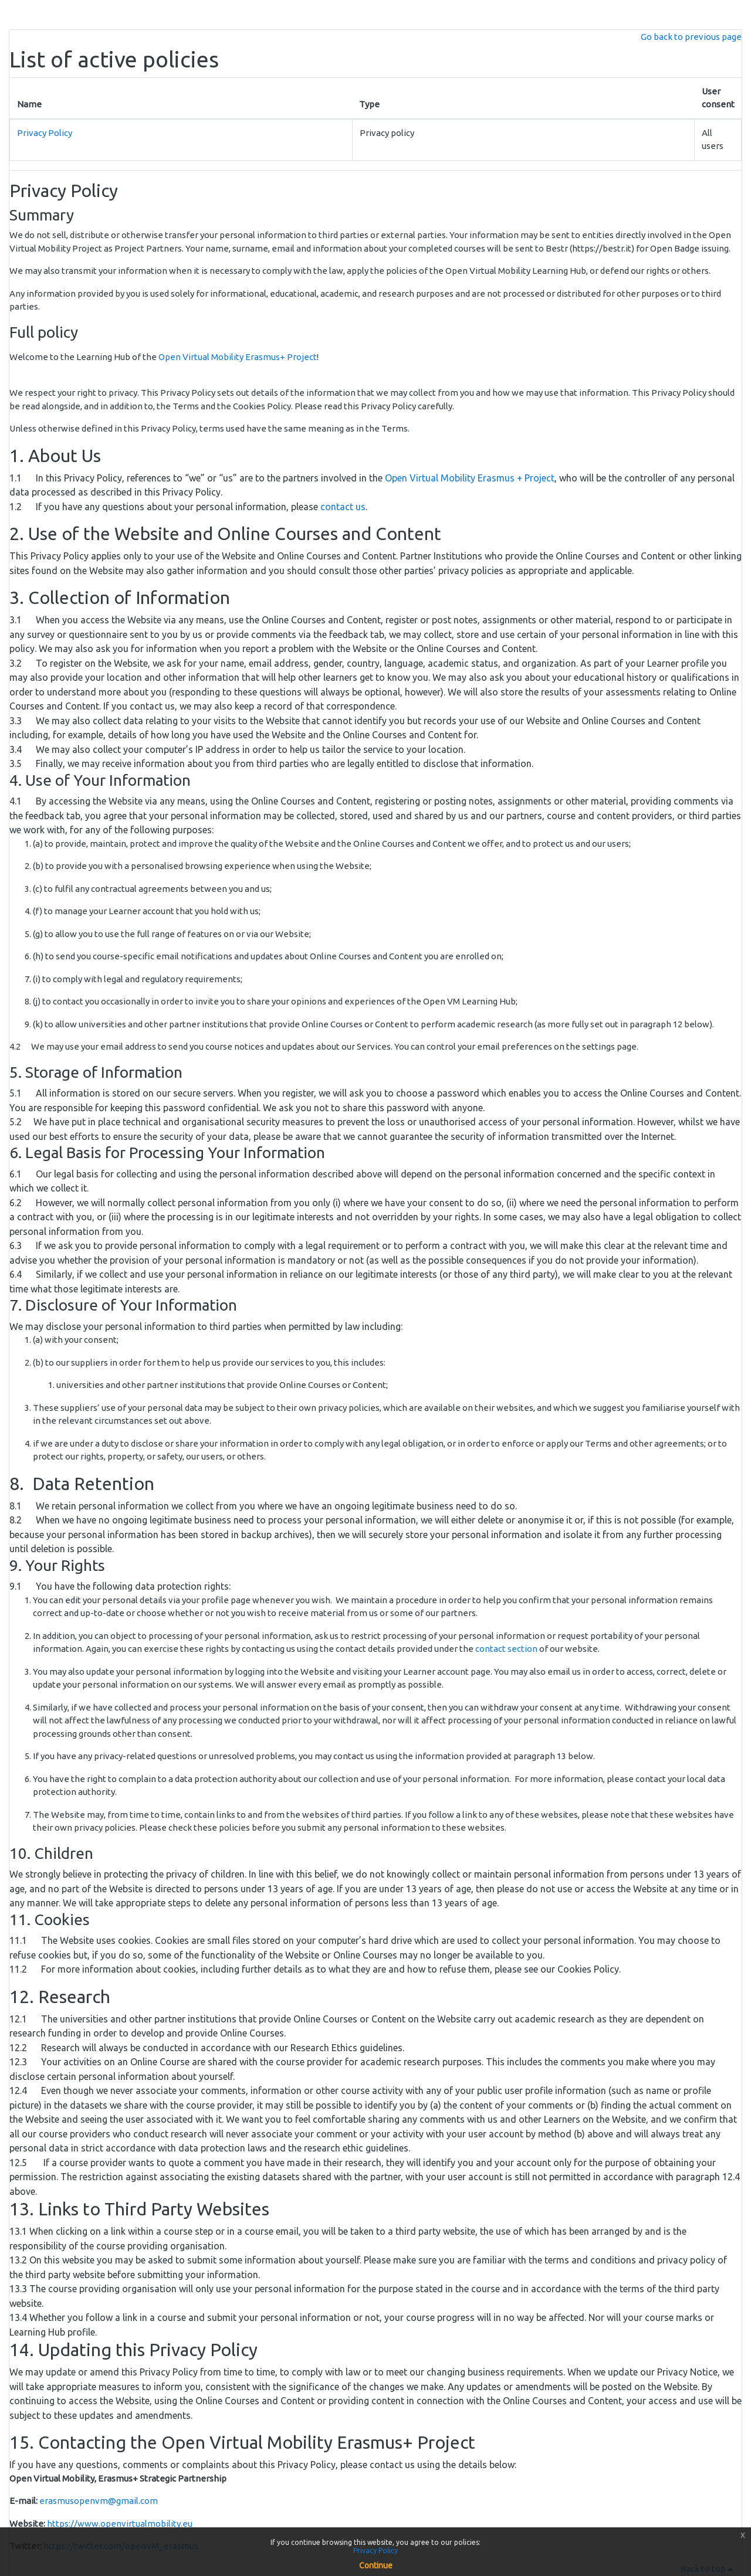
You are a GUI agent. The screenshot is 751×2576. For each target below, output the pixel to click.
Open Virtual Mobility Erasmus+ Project (237, 357)
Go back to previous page (691, 37)
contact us (343, 506)
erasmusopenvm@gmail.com (98, 2501)
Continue (376, 2565)
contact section (506, 1649)
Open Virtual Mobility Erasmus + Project (469, 478)
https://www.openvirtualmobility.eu (119, 2524)
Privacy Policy (44, 133)
